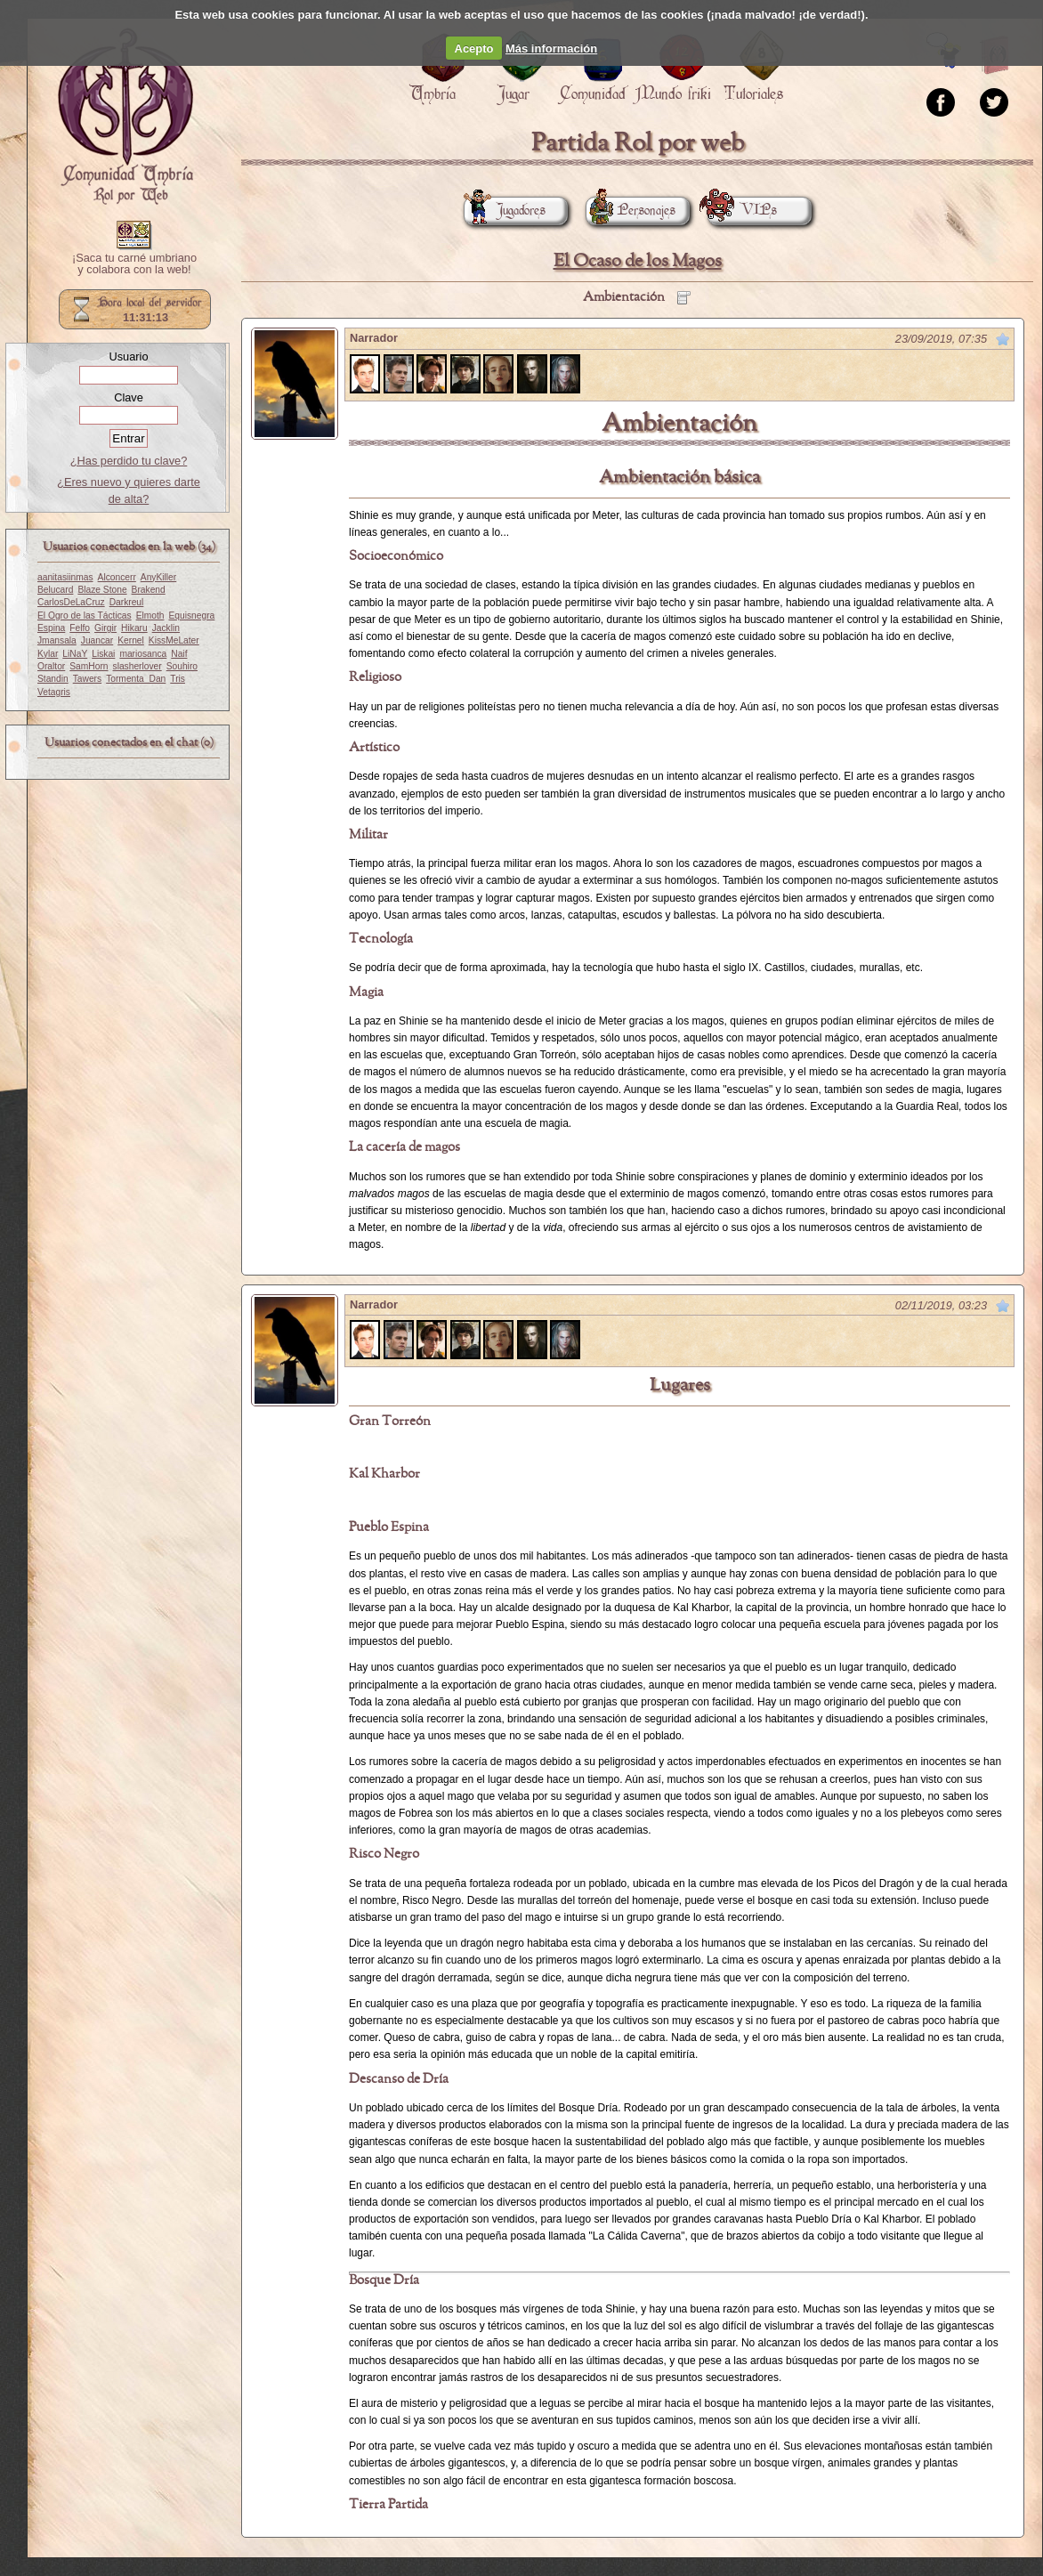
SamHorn (88, 666)
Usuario (128, 356)
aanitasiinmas (65, 577)
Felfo (79, 628)
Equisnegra (191, 615)
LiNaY (74, 654)
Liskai (103, 654)
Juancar (97, 640)
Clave (128, 397)
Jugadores (505, 210)
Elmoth (150, 615)
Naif (179, 654)
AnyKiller (158, 577)
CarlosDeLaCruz (71, 602)
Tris (177, 679)
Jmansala (57, 640)
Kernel (130, 640)
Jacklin (166, 628)
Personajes (630, 210)
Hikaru (134, 628)
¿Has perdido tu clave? (129, 460)
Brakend (149, 590)
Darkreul (126, 602)
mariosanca (142, 654)
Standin (53, 679)
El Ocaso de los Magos (638, 261)
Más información (551, 48)
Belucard (55, 590)
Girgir (105, 628)
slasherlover (137, 666)
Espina (51, 628)
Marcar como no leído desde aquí (1003, 339)
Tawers (87, 679)
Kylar (47, 654)
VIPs (742, 210)
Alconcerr (117, 577)
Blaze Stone (101, 590)
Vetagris (53, 692)
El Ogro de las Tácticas (84, 615)
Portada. (125, 117)
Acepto (474, 48)
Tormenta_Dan (136, 679)
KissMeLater (174, 640)
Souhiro (182, 666)
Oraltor (51, 666)
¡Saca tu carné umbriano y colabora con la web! (134, 264)
